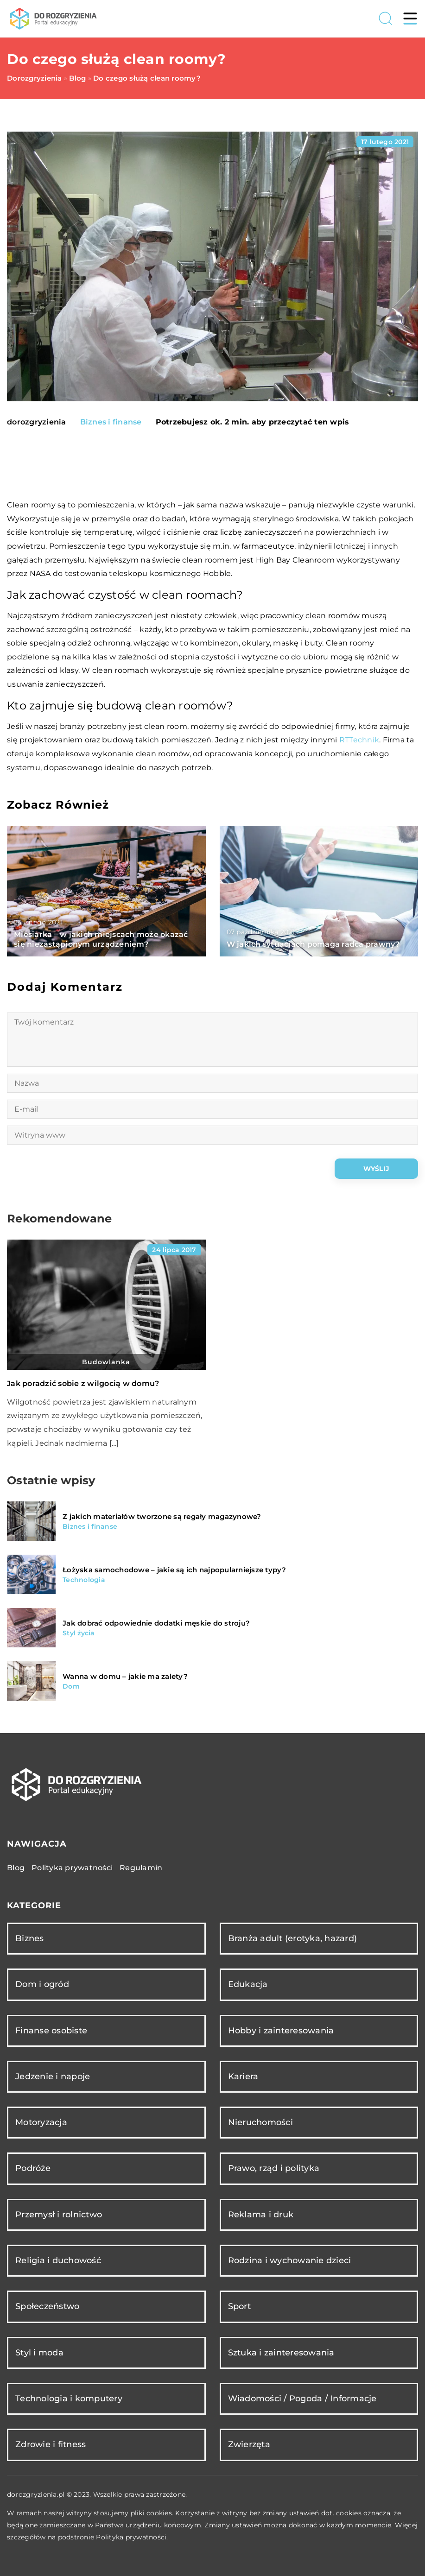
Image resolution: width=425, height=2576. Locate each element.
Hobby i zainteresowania (281, 2030)
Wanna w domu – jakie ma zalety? (125, 1676)
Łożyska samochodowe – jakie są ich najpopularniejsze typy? (174, 1569)
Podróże (33, 2168)
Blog (16, 1867)
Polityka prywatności (72, 1867)
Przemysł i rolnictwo (58, 2214)
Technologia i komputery (68, 2398)
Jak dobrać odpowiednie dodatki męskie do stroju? (156, 1623)
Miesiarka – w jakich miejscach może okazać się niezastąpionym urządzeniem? (101, 939)
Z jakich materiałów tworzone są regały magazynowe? (162, 1516)
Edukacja (248, 1984)
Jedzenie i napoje (52, 2076)
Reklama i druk (261, 2214)
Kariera (243, 2076)
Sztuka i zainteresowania (281, 2353)
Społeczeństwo (47, 2306)
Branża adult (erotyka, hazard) (292, 1938)
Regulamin (141, 1867)
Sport (239, 2306)
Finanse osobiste (51, 2030)
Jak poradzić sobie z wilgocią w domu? (83, 1383)
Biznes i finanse (111, 422)
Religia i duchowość (58, 2260)
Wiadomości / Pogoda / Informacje (302, 2398)
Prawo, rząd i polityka (274, 2168)
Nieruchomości (260, 2122)
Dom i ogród (42, 1984)
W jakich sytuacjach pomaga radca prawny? (313, 944)
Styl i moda (39, 2353)
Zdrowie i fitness (50, 2444)
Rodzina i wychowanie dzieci (289, 2260)
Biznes (29, 1938)
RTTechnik (359, 739)
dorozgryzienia (36, 422)
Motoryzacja (41, 2122)
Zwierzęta (249, 2444)
